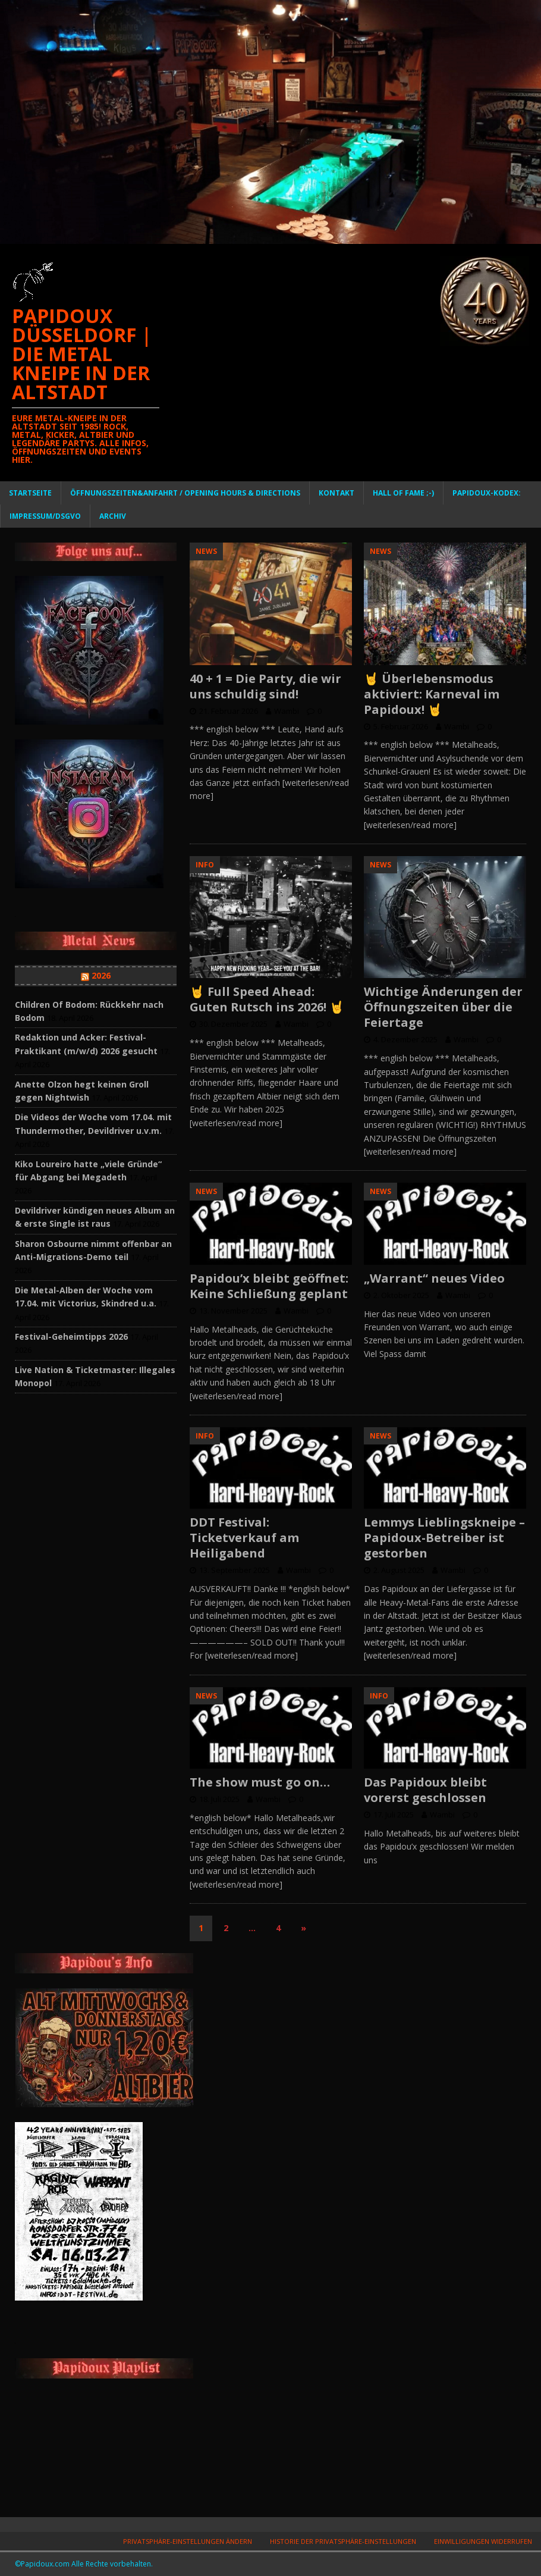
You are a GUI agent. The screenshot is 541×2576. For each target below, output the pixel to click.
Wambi (286, 711)
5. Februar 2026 (400, 726)
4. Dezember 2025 (405, 1039)
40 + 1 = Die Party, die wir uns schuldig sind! (265, 686)
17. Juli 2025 (393, 1814)
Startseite (30, 493)
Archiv (112, 516)
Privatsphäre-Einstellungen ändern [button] (187, 2541)
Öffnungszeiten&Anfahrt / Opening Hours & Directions (185, 493)
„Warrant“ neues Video (434, 1278)
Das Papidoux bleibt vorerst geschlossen (425, 1790)
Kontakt (336, 493)
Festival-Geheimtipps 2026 (71, 1336)
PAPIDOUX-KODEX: (486, 493)
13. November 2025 (233, 1310)
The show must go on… (260, 1782)
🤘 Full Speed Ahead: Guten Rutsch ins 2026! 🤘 (267, 999)
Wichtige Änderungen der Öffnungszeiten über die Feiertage (443, 1006)
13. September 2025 (234, 1570)
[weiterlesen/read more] (410, 825)
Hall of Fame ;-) (403, 493)
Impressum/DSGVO (45, 516)
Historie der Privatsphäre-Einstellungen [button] (343, 2541)
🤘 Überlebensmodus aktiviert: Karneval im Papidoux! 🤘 (431, 693)
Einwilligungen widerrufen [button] (483, 2541)
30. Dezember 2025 (233, 1024)
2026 (101, 975)
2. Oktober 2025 (401, 1295)
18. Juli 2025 (219, 1799)
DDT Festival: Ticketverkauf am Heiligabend (244, 1537)
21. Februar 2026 (228, 711)
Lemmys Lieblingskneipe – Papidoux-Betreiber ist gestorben (444, 1537)
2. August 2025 (398, 1570)
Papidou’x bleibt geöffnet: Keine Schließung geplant (269, 1286)
